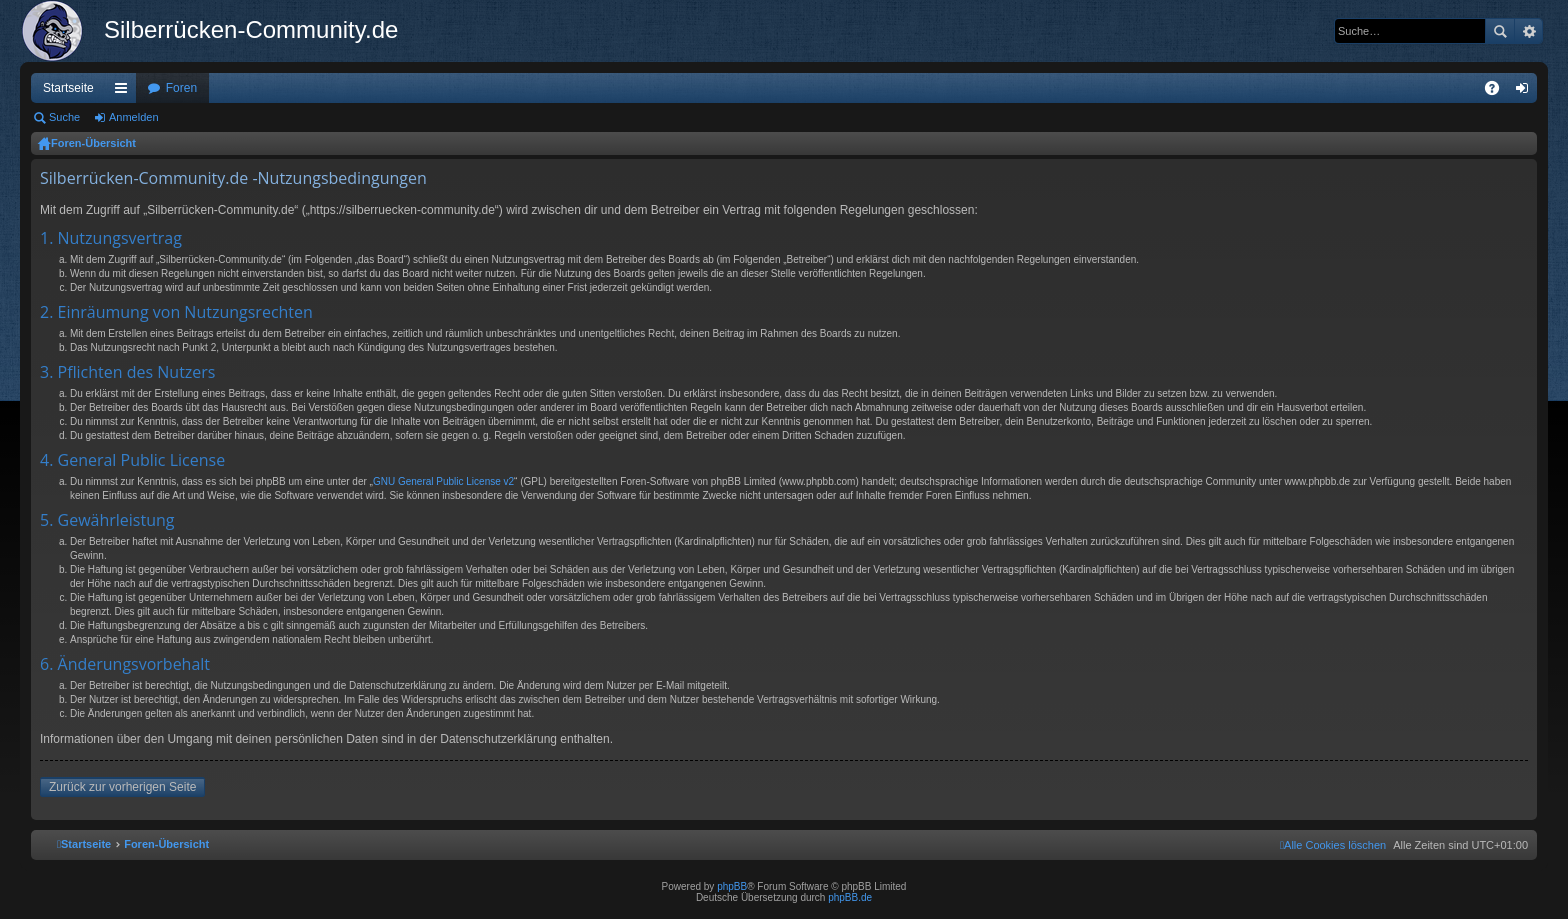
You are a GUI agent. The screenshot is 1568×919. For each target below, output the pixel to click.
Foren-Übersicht (93, 143)
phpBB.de (850, 897)
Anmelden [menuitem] (1526, 92)
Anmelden (134, 117)
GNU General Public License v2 (443, 481)
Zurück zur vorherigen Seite (122, 787)
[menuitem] (1333, 845)
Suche (1500, 31)
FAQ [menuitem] (1498, 92)
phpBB (732, 886)
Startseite (68, 88)
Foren (181, 88)
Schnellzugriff (125, 92)
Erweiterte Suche (1528, 31)
